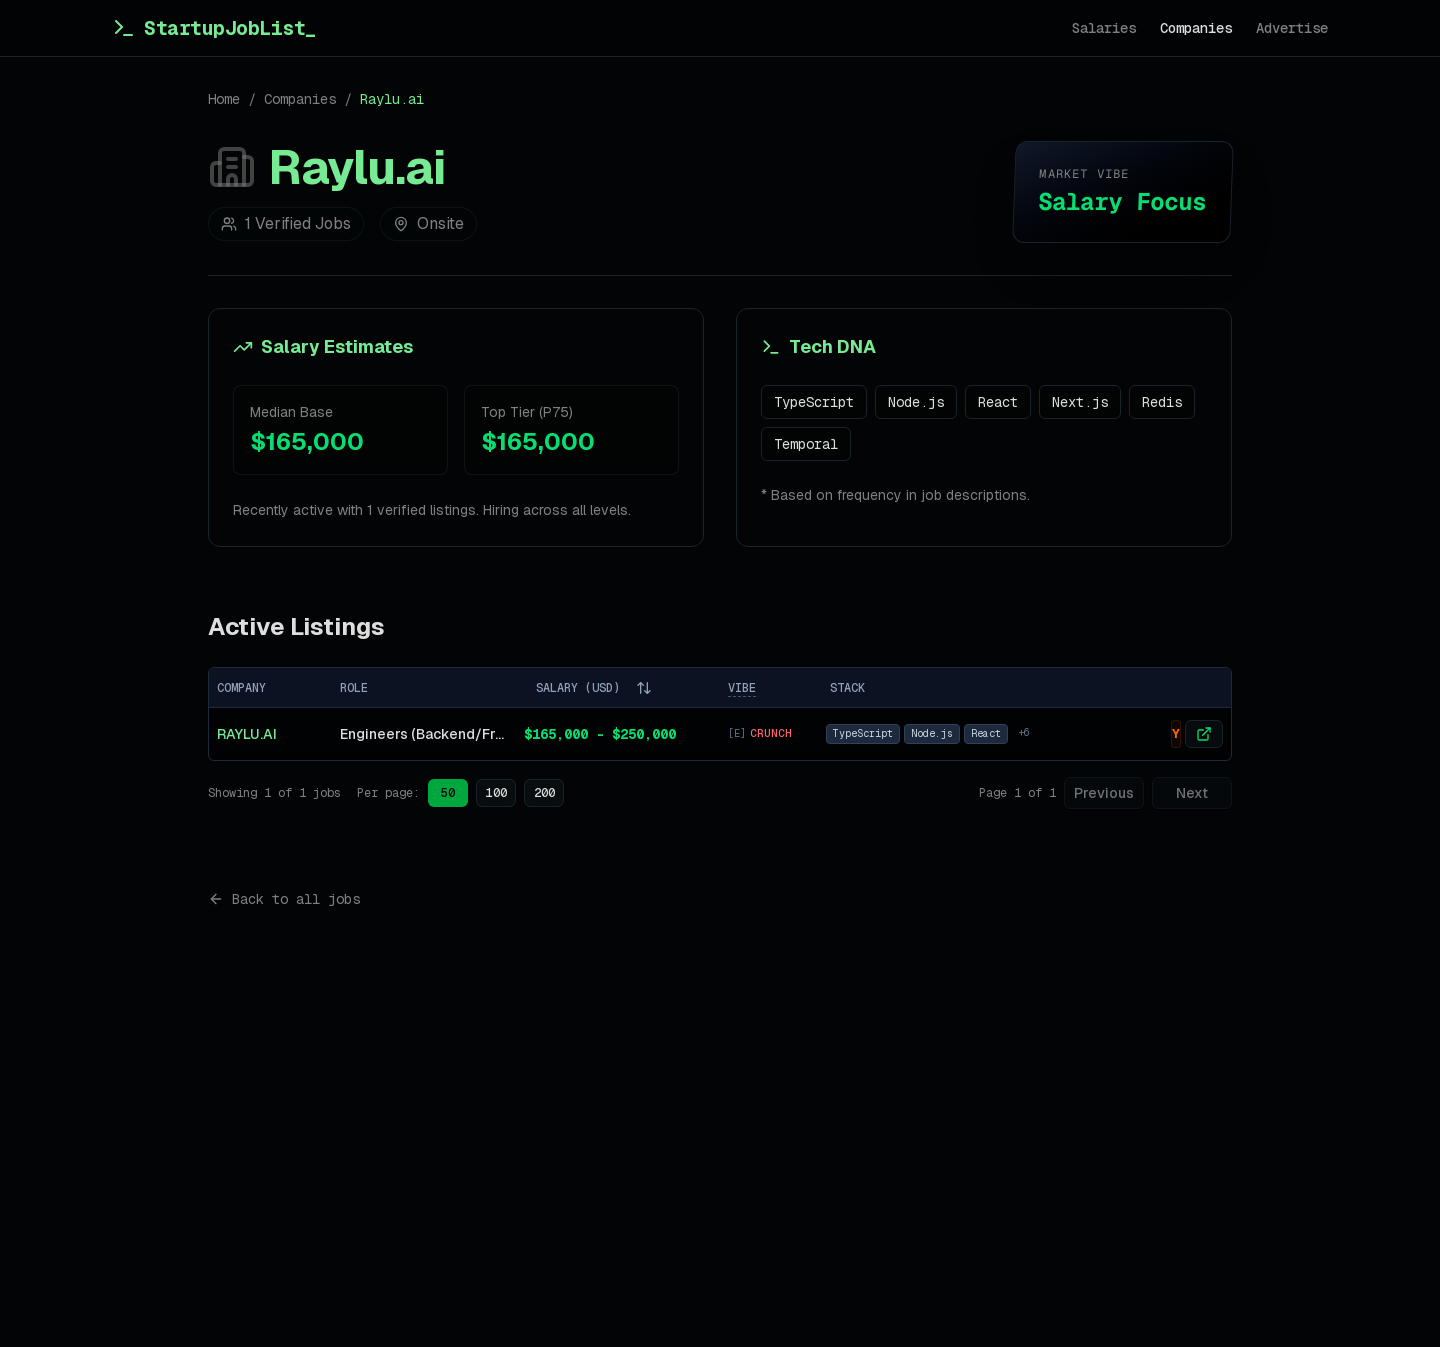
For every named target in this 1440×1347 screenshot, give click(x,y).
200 (544, 793)
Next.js (1080, 402)
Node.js (916, 402)
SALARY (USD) (594, 688)
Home (224, 99)
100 (496, 793)
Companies (1196, 28)
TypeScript (814, 402)
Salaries (1104, 28)
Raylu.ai (247, 734)
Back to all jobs (284, 899)
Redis (1162, 402)
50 (448, 793)
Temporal (806, 444)
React (998, 402)
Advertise (1292, 28)
